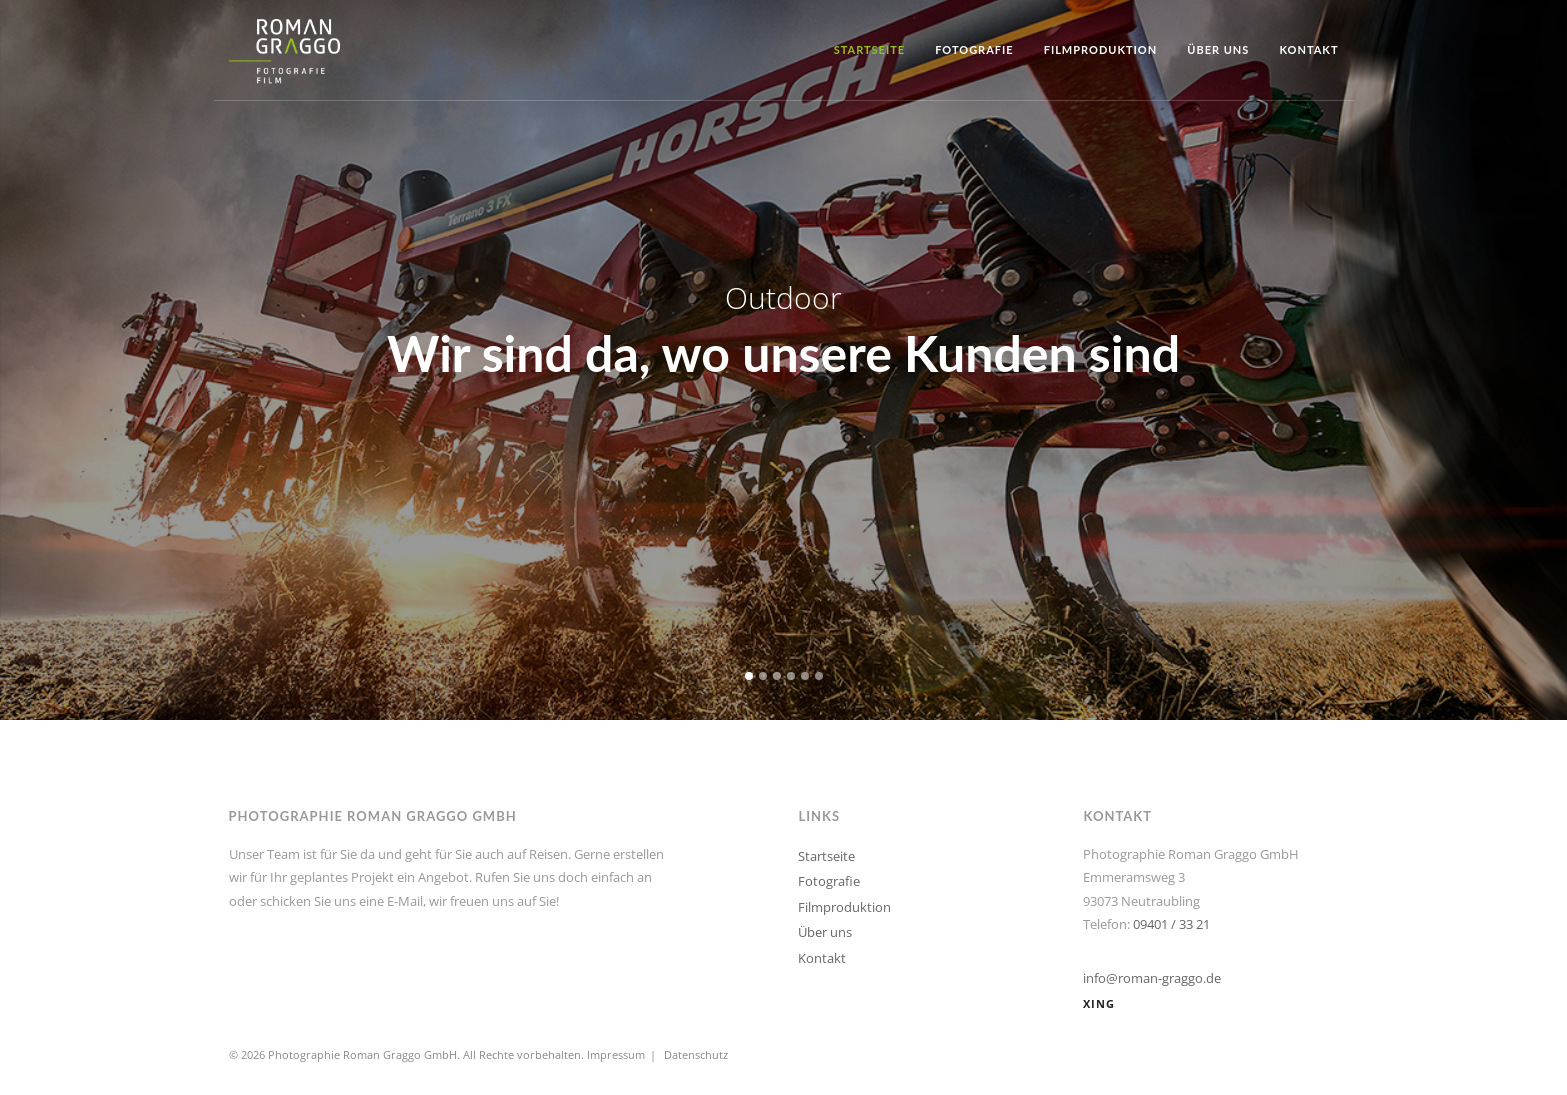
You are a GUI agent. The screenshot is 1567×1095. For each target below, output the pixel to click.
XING (1099, 1003)
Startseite (870, 49)
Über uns (1218, 49)
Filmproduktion (1101, 49)
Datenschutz (696, 1054)
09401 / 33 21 (1171, 924)
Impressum (616, 1054)
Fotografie (974, 49)
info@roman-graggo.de (1152, 978)
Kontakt (1308, 49)
